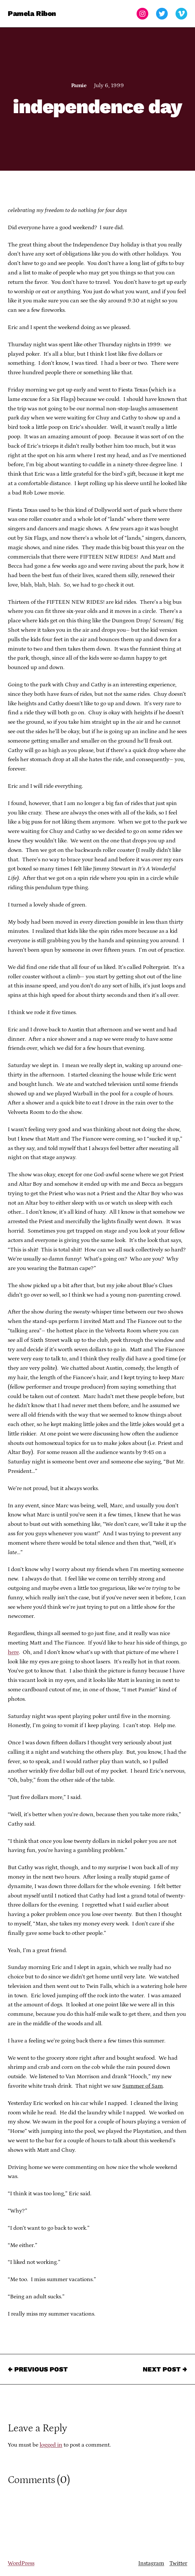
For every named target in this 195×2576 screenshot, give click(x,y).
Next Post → (165, 2369)
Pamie (78, 85)
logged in (51, 2445)
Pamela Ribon (32, 13)
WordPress (21, 2563)
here (13, 1652)
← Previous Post (38, 2369)
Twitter (178, 2563)
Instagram (151, 2563)
